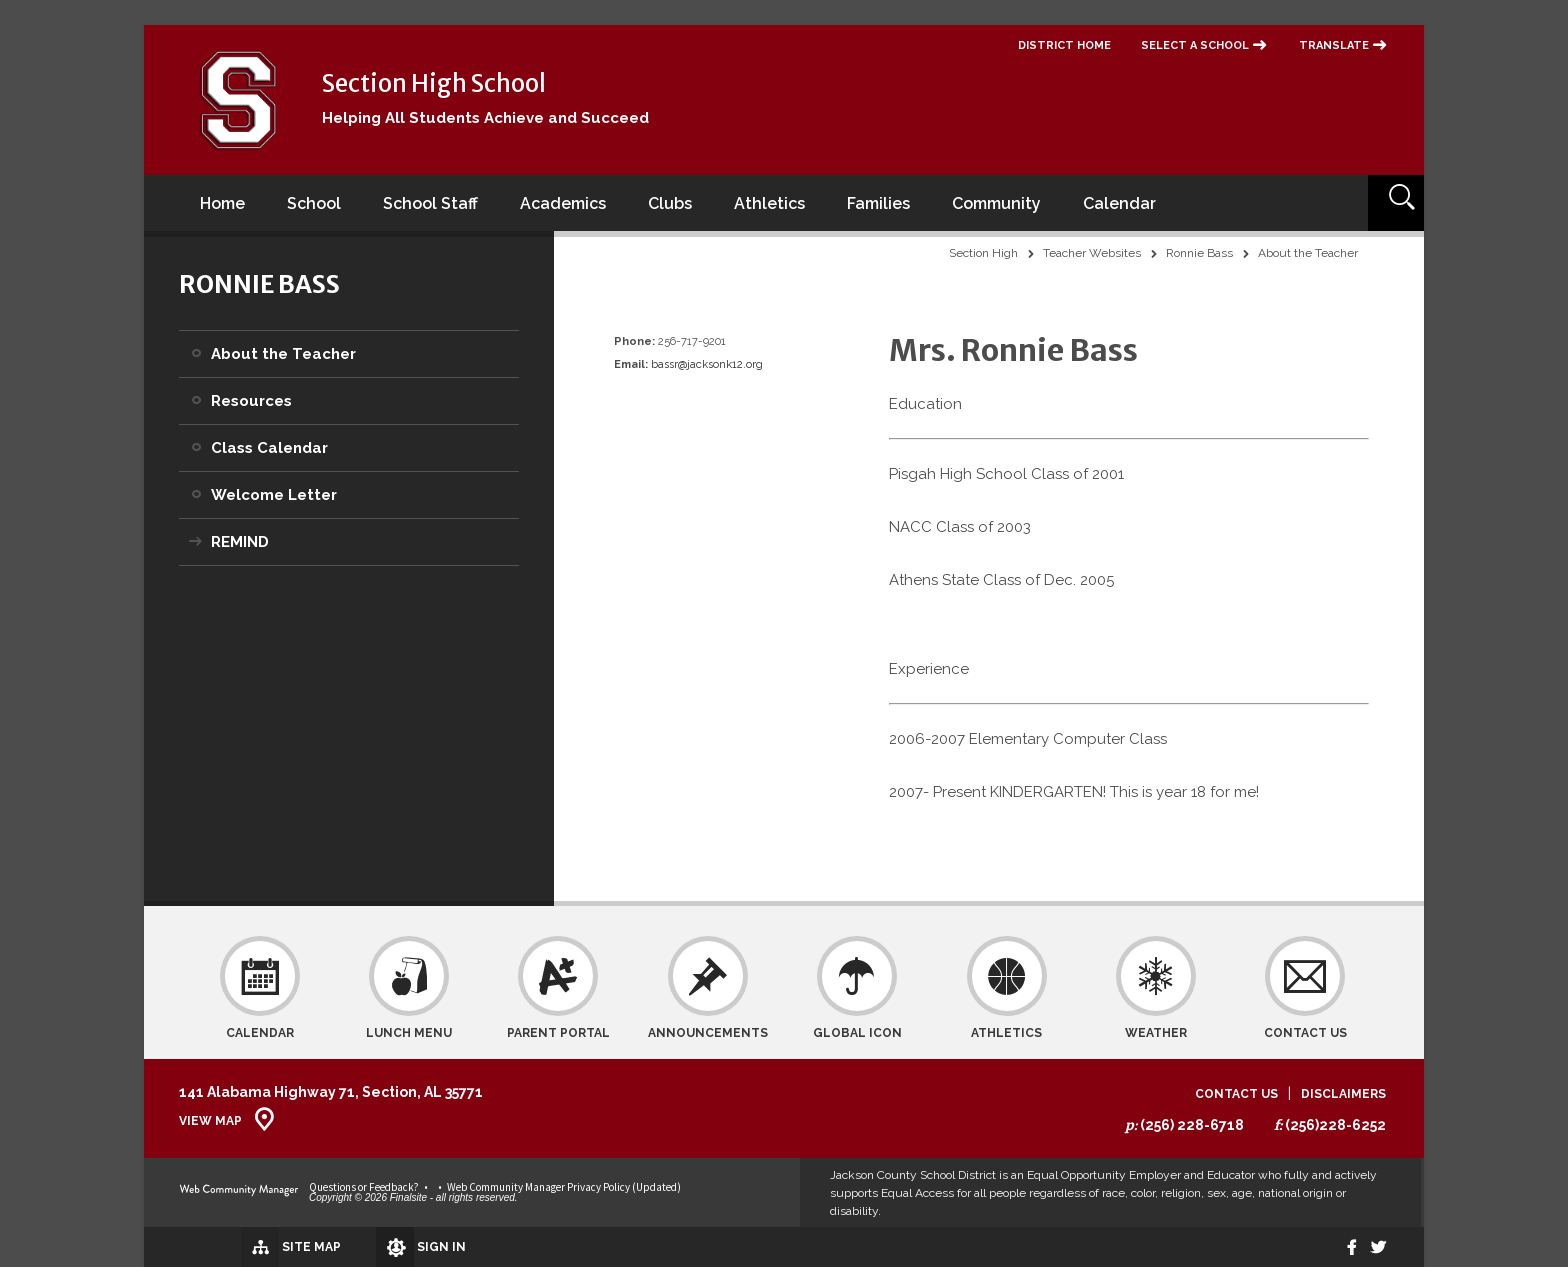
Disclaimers (1343, 1094)
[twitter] (1375, 1247)
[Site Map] (236, 1246)
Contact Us (1236, 1094)
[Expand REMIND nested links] (195, 529)
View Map (210, 1121)
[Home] (222, 203)
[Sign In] (373, 1247)
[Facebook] (1342, 1247)
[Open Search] (1396, 203)
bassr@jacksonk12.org (707, 364)
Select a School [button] (1195, 45)
